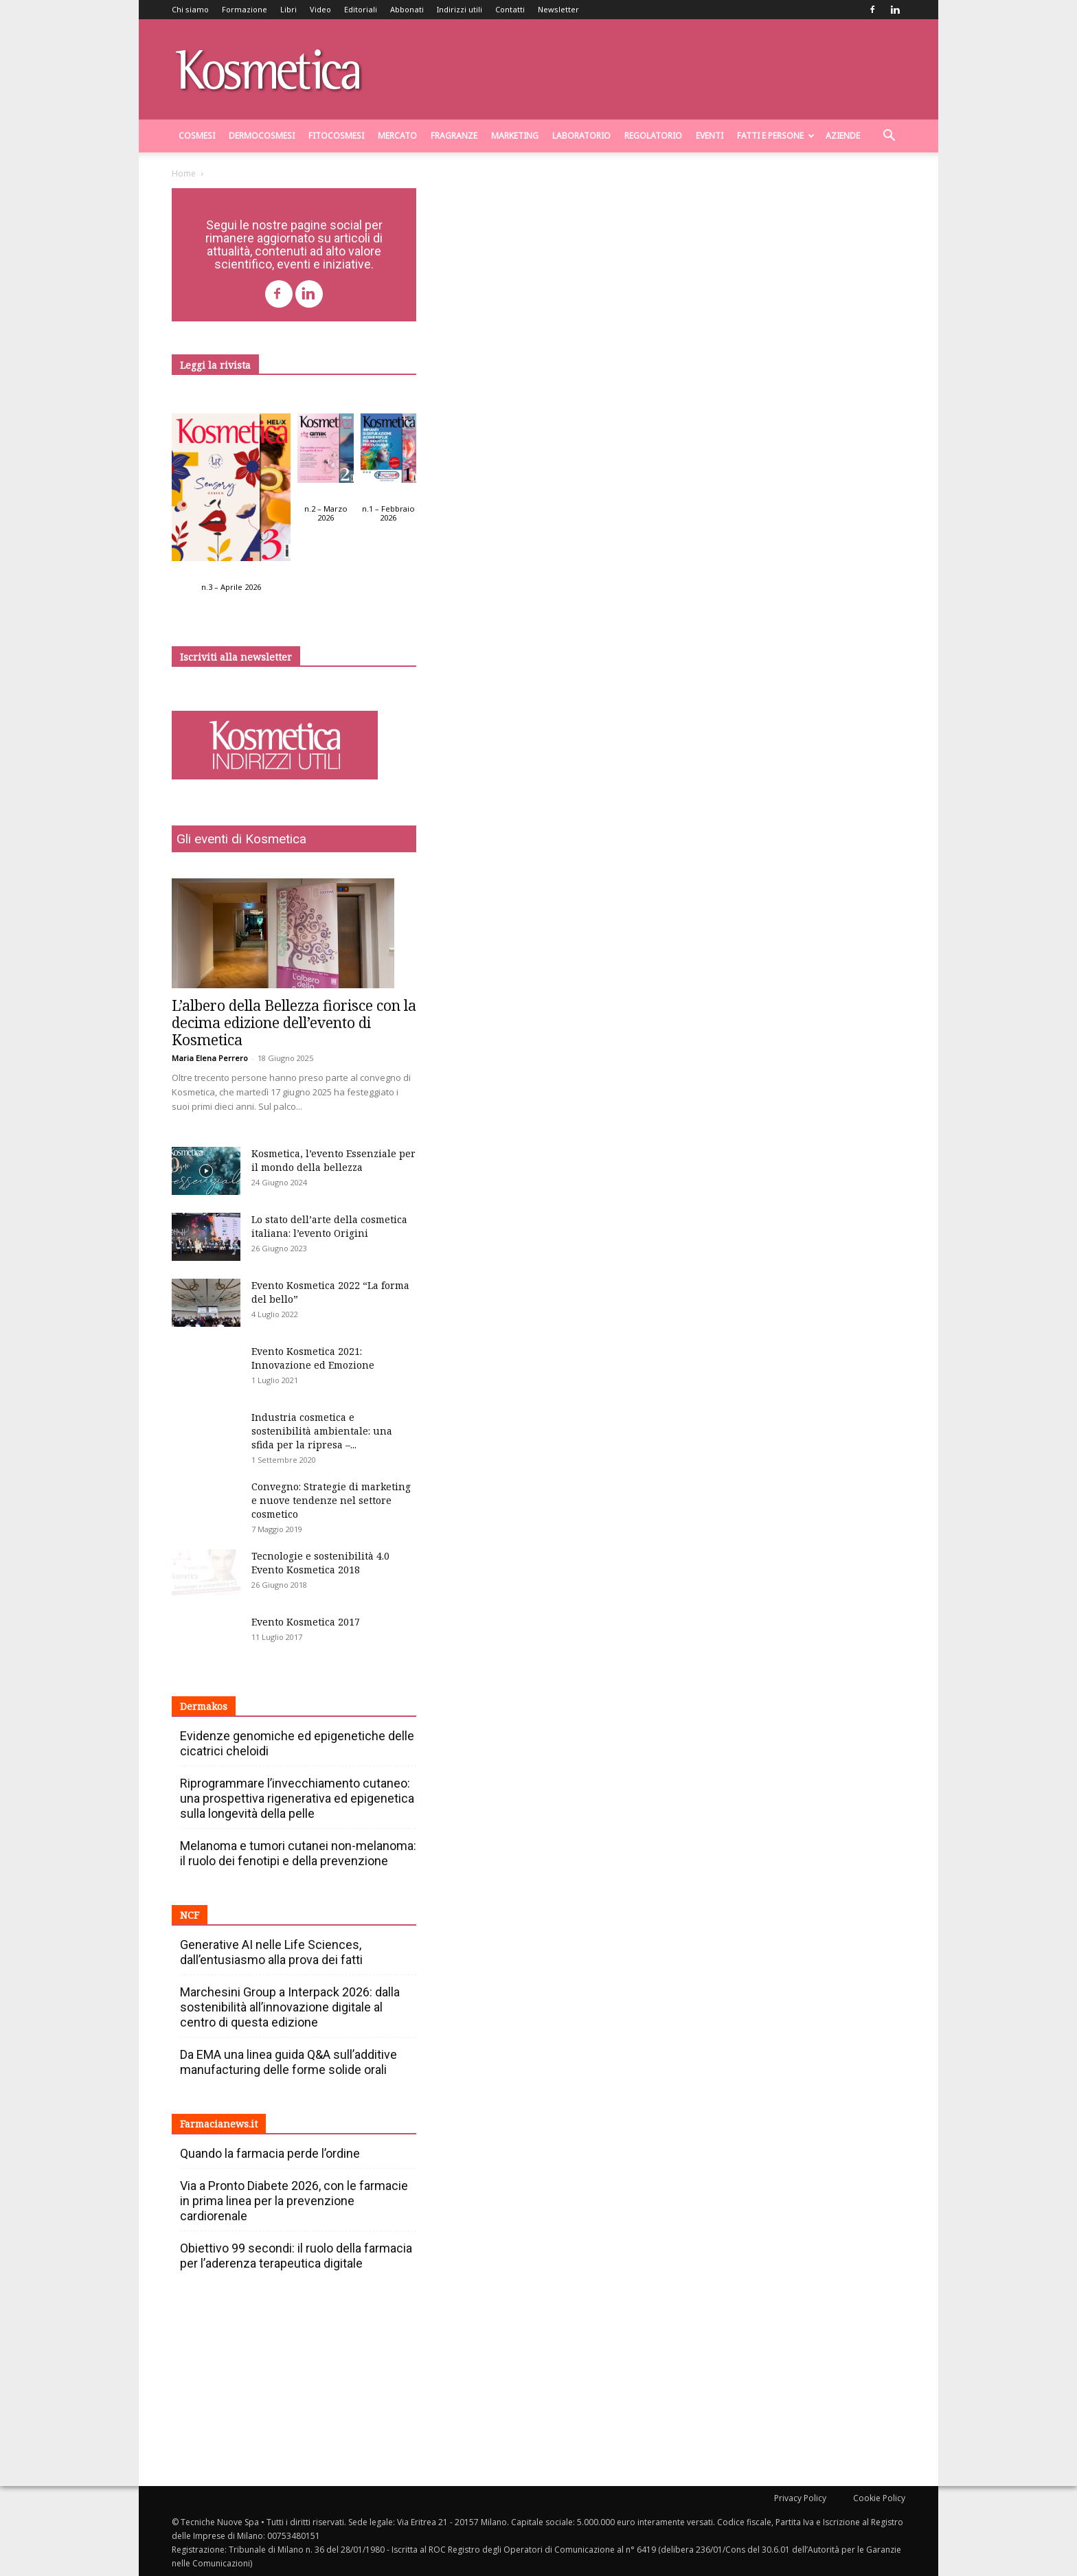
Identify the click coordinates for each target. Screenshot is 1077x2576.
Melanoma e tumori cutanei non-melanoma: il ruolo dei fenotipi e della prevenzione (298, 1853)
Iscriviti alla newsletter (236, 656)
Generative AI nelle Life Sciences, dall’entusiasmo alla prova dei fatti (271, 1952)
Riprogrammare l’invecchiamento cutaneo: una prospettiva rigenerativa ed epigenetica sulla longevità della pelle (297, 1798)
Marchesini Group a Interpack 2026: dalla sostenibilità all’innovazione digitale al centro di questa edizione (290, 2007)
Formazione (244, 9)
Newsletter (558, 9)
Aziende (843, 135)
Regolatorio (653, 135)
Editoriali (360, 9)
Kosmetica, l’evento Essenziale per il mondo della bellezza (333, 1160)
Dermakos (203, 1706)
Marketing (514, 135)
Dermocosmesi (262, 135)
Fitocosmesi (336, 135)
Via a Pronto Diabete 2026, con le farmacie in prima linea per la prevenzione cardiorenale (294, 2200)
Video (320, 9)
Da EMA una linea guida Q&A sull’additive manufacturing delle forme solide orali (288, 2062)
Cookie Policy (879, 2498)
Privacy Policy (800, 2498)
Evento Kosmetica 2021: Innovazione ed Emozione (312, 1358)
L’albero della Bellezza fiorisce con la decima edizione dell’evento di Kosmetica (294, 1022)
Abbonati (407, 9)
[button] (888, 137)
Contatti (510, 9)
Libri (288, 9)
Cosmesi (197, 135)
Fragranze (454, 135)
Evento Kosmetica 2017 (305, 1621)
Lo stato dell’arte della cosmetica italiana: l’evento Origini (329, 1226)
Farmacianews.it (219, 2123)
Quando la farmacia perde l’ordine (270, 2153)
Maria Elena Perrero (210, 1058)
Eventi (709, 135)
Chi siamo (190, 9)
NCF (189, 1915)
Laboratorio (581, 135)
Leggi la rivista (215, 365)
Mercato (397, 135)
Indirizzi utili (459, 9)
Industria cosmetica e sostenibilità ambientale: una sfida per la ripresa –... (321, 1431)
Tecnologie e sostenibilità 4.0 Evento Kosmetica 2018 (320, 1562)
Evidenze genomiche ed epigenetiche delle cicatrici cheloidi (297, 1743)
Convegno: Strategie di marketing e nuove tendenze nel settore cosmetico (331, 1500)
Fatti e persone (776, 135)
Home (184, 173)
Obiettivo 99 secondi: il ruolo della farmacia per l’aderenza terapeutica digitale (296, 2255)
